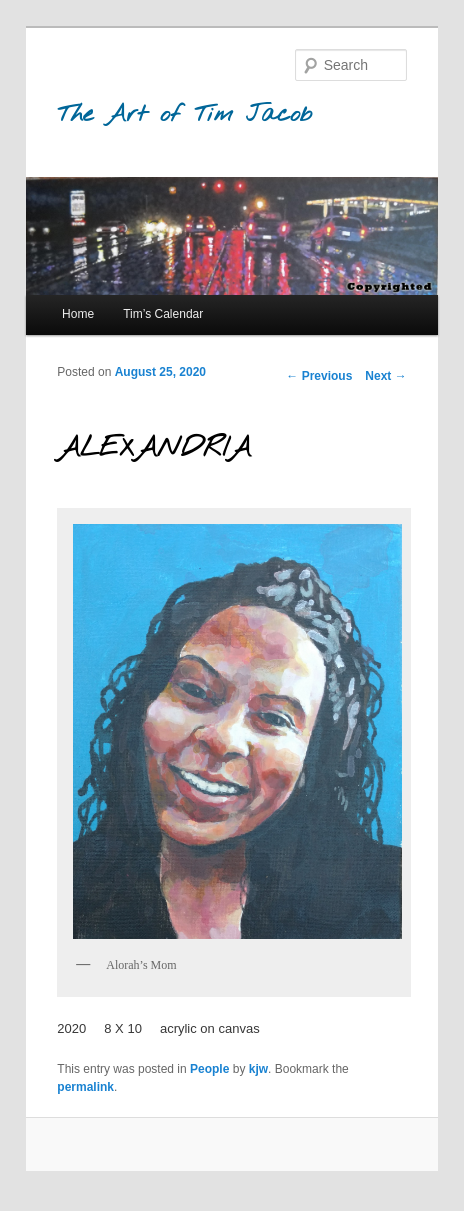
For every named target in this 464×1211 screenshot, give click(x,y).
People (209, 1069)
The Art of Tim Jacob (184, 115)
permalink (85, 1087)
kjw (258, 1069)
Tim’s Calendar (163, 314)
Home (78, 314)
